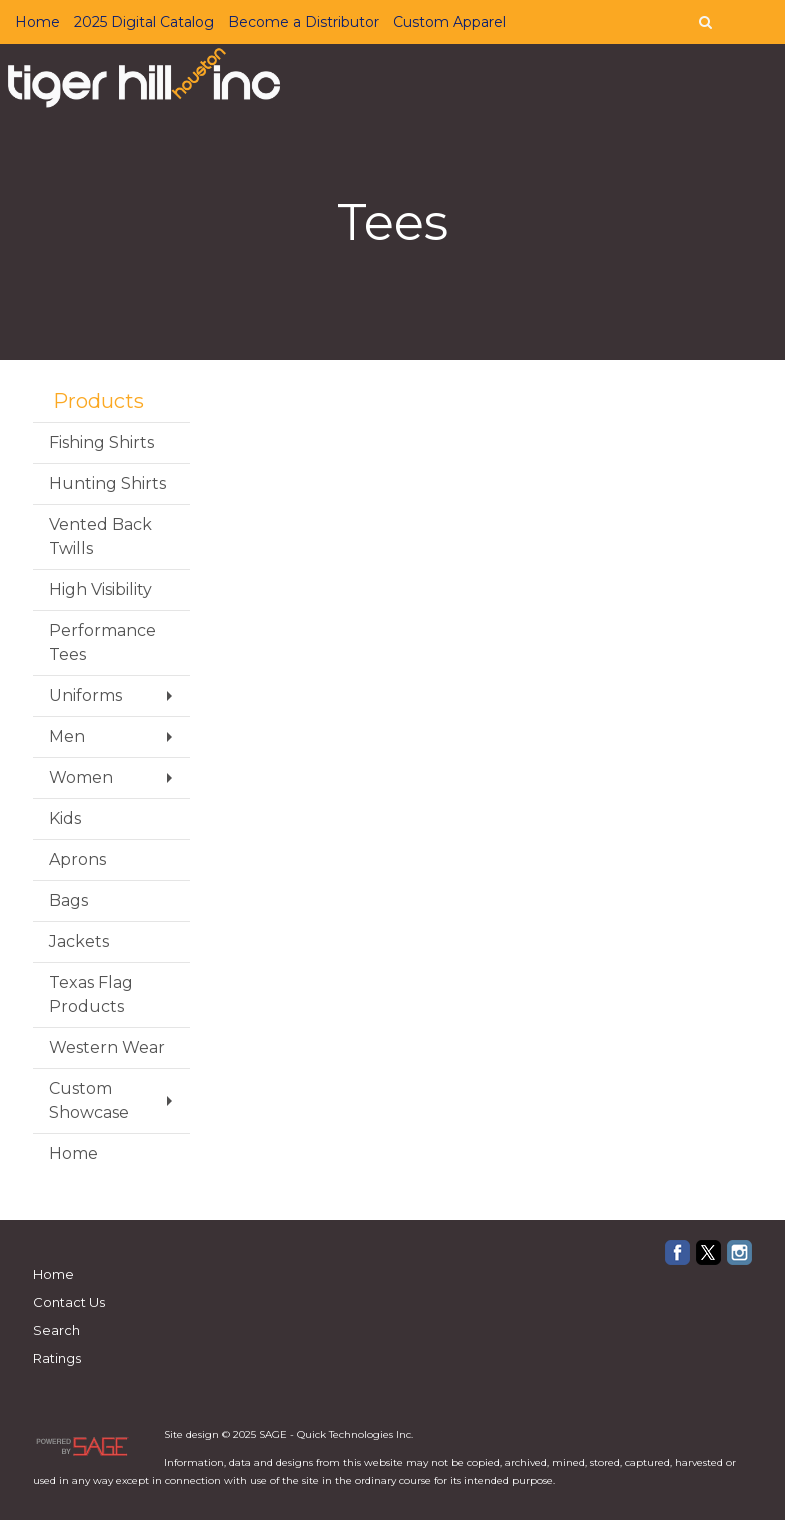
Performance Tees (102, 642)
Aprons (77, 859)
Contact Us (69, 1302)
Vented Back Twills (100, 536)
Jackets (79, 941)
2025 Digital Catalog (144, 22)
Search (56, 1330)
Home (37, 22)
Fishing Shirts (101, 442)
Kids (65, 818)
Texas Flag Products (91, 994)
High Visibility (100, 589)
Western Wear (107, 1047)
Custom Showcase (89, 1100)
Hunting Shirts (107, 483)
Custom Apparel (449, 22)
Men (67, 736)
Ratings (57, 1358)
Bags (68, 900)
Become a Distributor (303, 22)
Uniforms (85, 695)
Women (81, 777)
